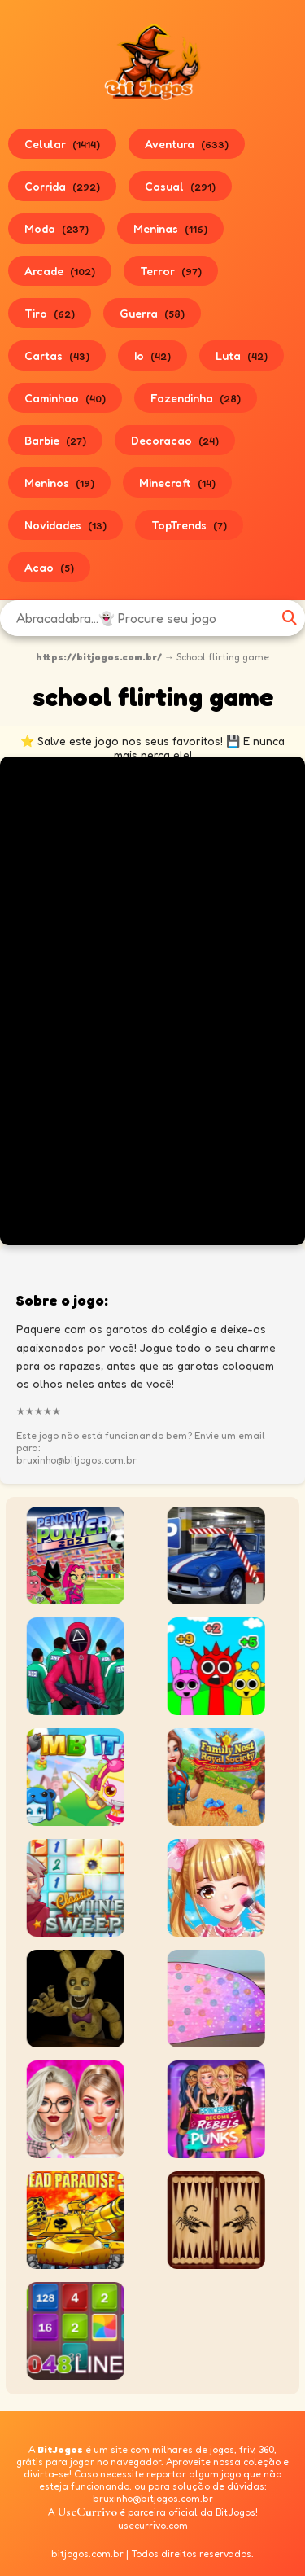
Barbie (55, 440)
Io (152, 355)
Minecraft (177, 482)
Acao (49, 567)
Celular (62, 144)
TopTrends (189, 525)
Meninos (59, 482)
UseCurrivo (87, 2511)
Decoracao (175, 440)
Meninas (170, 228)
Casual (180, 186)
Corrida (62, 186)
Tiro (49, 313)
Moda (56, 228)
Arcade (59, 271)
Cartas (56, 355)
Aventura (187, 144)
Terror (171, 271)
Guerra (152, 313)
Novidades (65, 525)
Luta (242, 355)
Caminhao (65, 398)
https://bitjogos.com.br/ (99, 657)
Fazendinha (195, 398)
